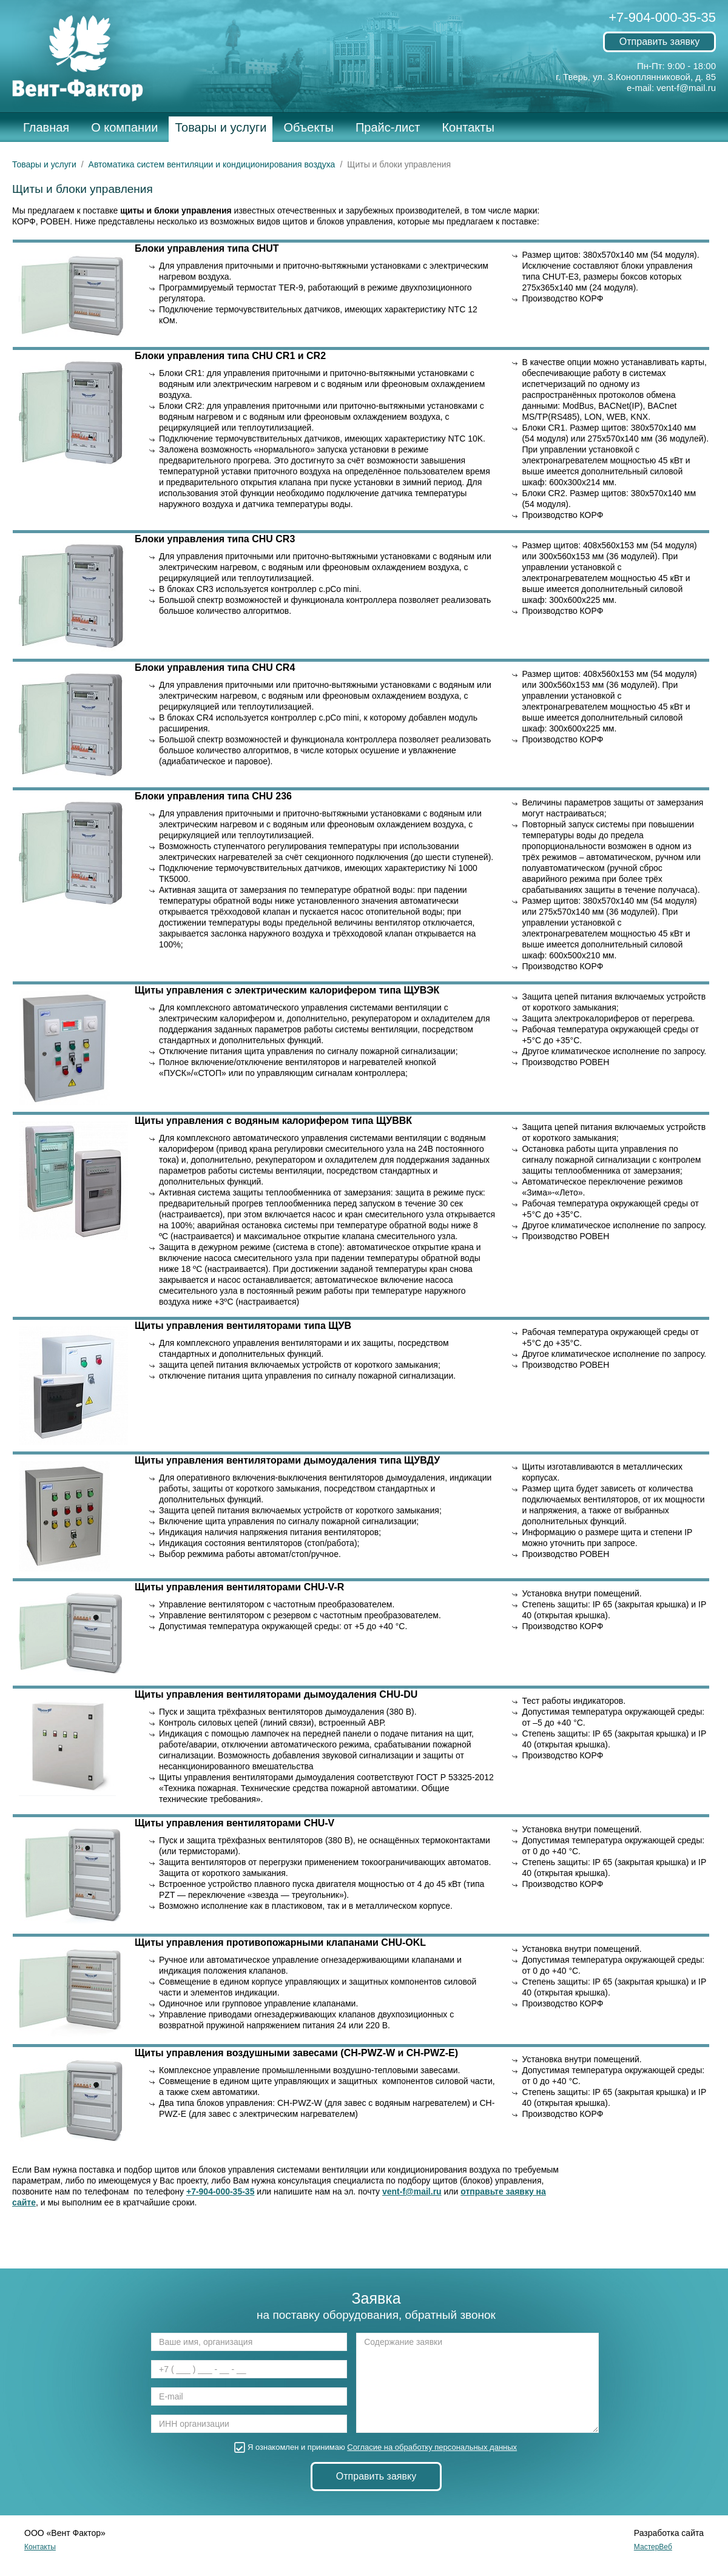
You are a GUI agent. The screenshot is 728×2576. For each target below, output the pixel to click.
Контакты (468, 127)
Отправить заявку (659, 41)
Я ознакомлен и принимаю (376, 2447)
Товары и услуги (220, 127)
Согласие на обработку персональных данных (432, 2447)
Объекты (308, 127)
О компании (124, 127)
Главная (46, 127)
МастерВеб (653, 2547)
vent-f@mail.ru (686, 87)
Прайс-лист (388, 127)
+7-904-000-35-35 (662, 17)
